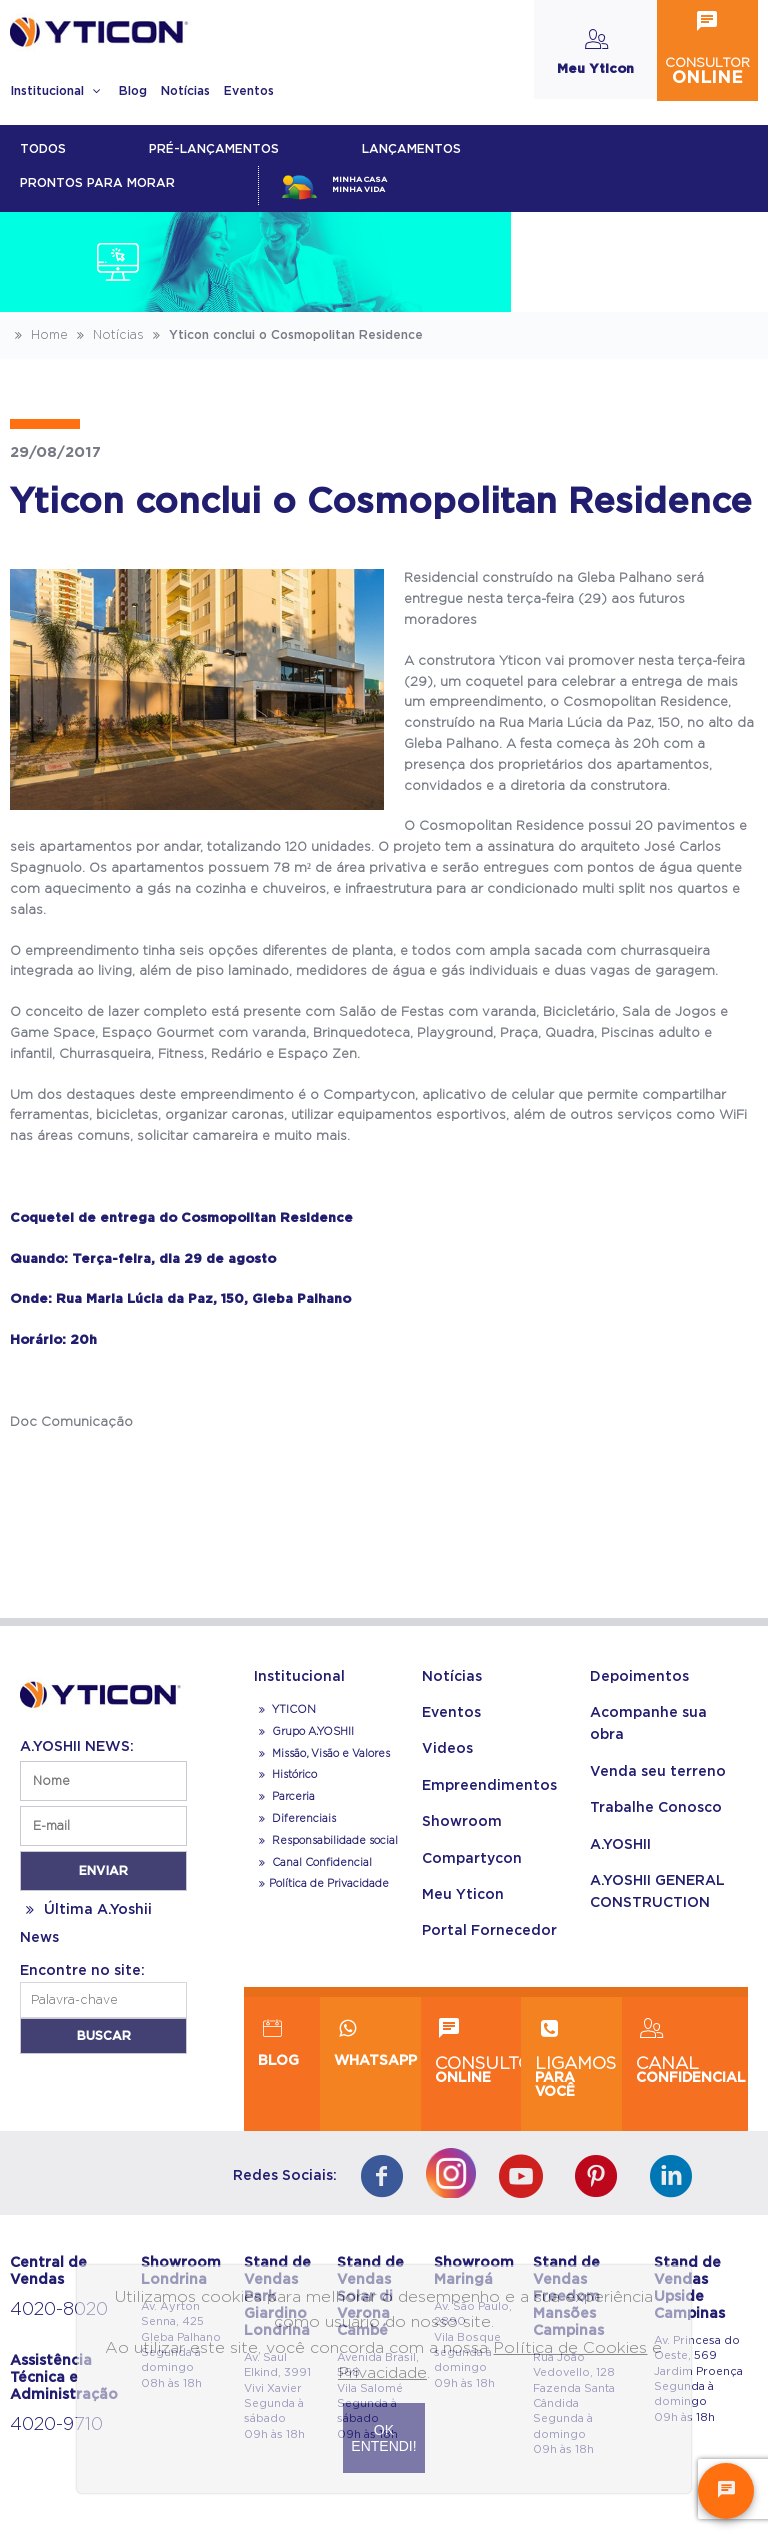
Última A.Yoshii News (86, 1924)
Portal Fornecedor (489, 1931)
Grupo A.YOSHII (304, 1732)
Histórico (285, 1775)
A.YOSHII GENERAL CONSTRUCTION (657, 1892)
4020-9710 (56, 2425)
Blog (133, 91)
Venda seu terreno (658, 1772)
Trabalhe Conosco (656, 1808)
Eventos (249, 91)
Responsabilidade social (326, 1841)
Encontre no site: (82, 1971)
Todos (43, 149)
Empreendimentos (489, 1786)
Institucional (57, 91)
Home (39, 335)
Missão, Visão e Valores (322, 1754)
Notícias (185, 91)
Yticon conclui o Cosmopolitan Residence (285, 335)
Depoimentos (639, 1677)
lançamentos (411, 149)
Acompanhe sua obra (648, 1724)
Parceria (284, 1797)
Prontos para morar (97, 183)
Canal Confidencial (320, 1863)
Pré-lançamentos (214, 149)
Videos (447, 1749)
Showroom (462, 1822)
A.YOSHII (620, 1845)
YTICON (285, 1710)
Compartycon (472, 1859)
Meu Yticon (463, 1895)
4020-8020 (59, 2310)
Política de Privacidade (321, 1884)
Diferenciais (295, 1819)
